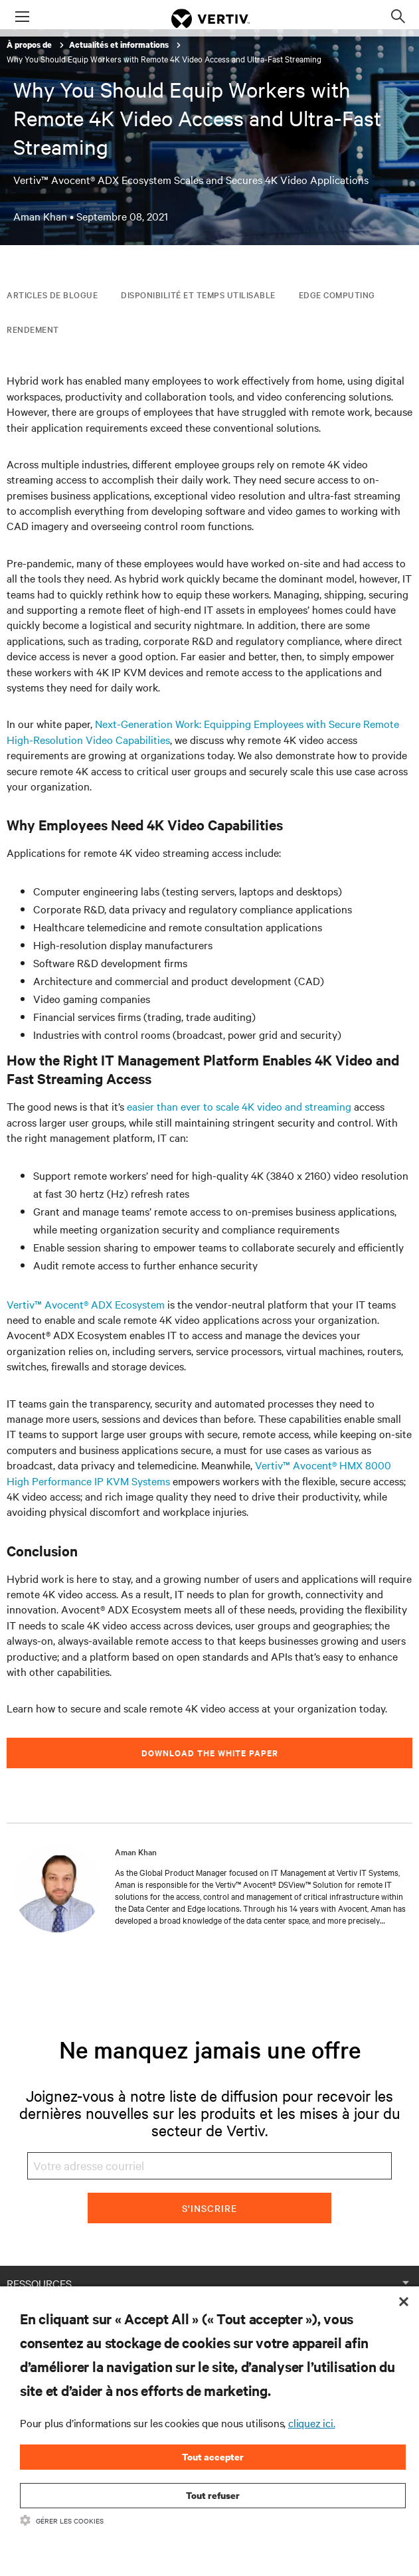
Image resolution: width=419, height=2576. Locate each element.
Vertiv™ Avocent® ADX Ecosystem (86, 1304)
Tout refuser (213, 2495)
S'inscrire (209, 2208)
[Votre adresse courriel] (210, 2166)
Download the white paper (209, 1752)
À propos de (30, 44)
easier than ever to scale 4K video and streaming (239, 1106)
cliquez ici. (311, 2422)
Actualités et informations (120, 44)
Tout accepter (213, 2456)
